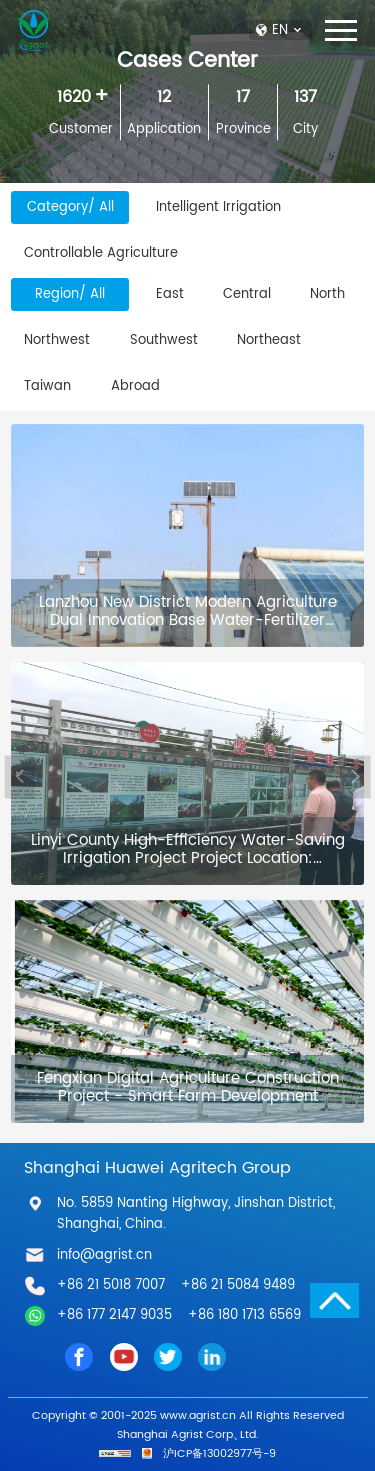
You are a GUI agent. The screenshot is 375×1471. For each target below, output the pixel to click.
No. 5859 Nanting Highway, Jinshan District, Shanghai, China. (196, 1213)
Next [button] (355, 776)
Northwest (57, 340)
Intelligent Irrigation (218, 207)
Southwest (164, 340)
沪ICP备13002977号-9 (219, 1453)
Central (247, 294)
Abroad (135, 386)
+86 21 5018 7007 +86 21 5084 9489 (176, 1285)
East (170, 294)
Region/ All (70, 294)
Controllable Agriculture (101, 253)
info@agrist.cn (104, 1255)
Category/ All (70, 207)
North (327, 294)
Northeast (269, 340)
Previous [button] (19, 776)
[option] (192, 777)
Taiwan (47, 386)
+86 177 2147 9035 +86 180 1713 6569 (179, 1315)
